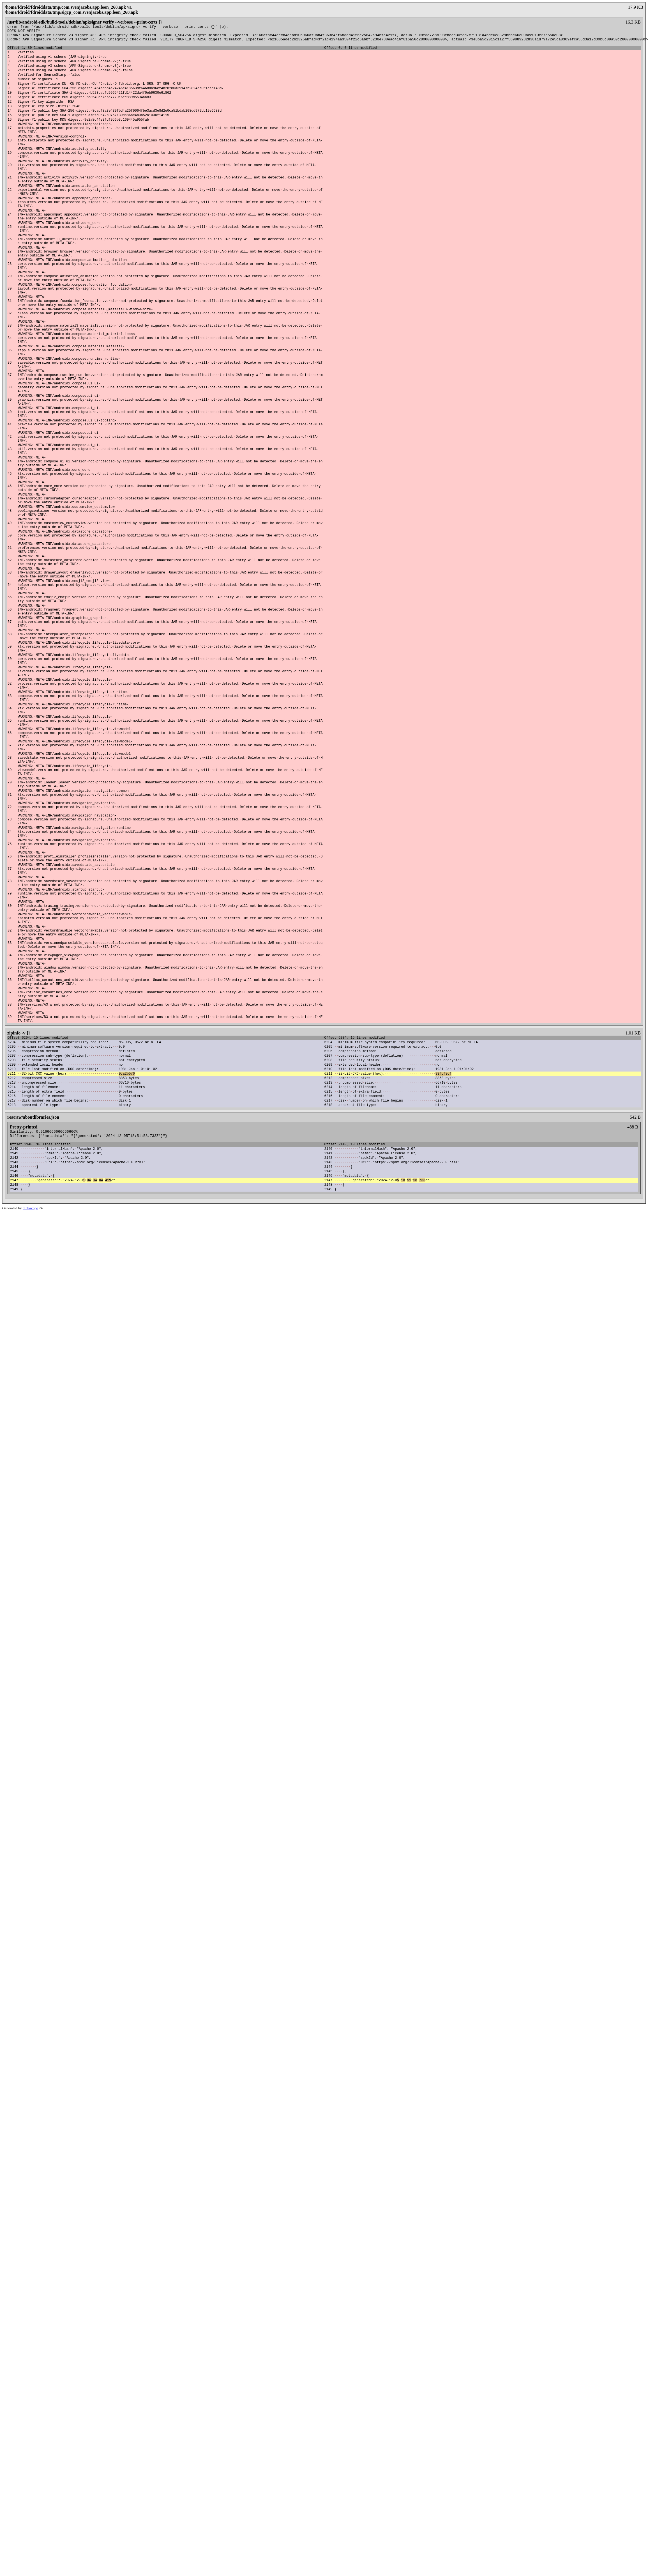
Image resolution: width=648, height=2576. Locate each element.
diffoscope (30, 1436)
